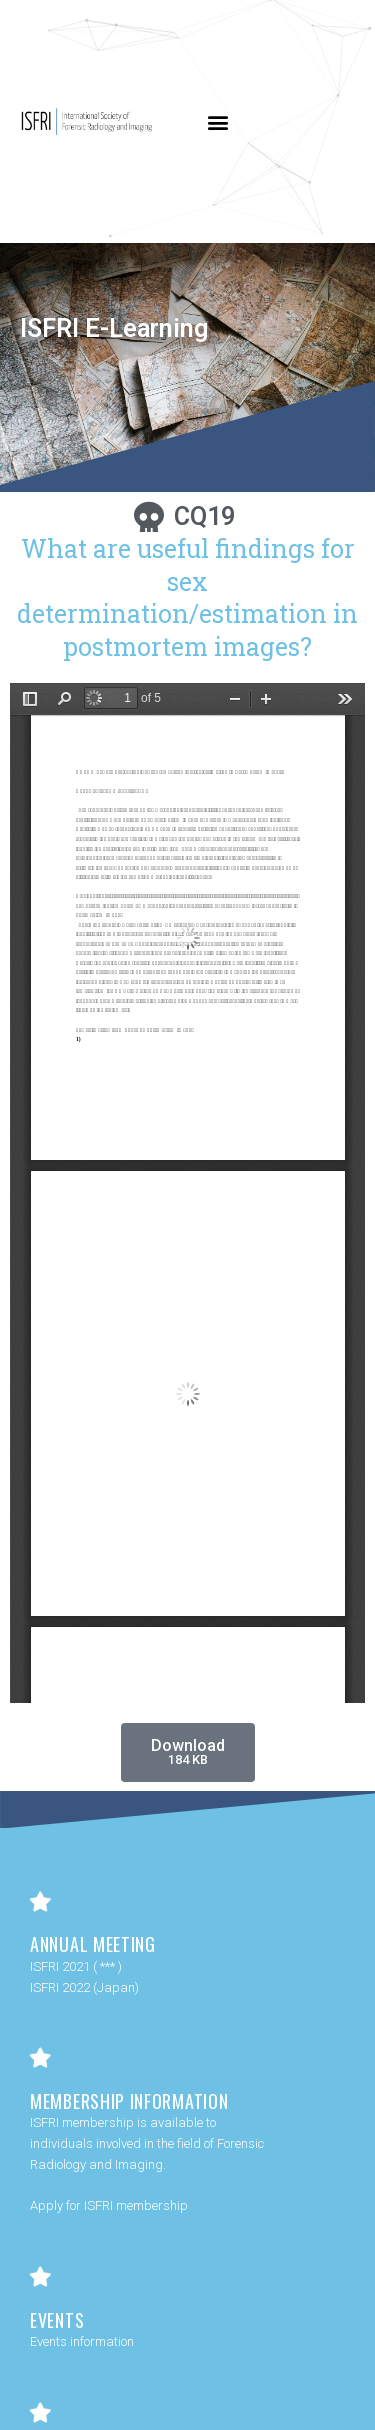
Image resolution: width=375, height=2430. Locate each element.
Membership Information (129, 2101)
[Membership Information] (40, 2058)
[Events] (40, 2277)
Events (57, 2320)
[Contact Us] (40, 2413)
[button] (218, 121)
